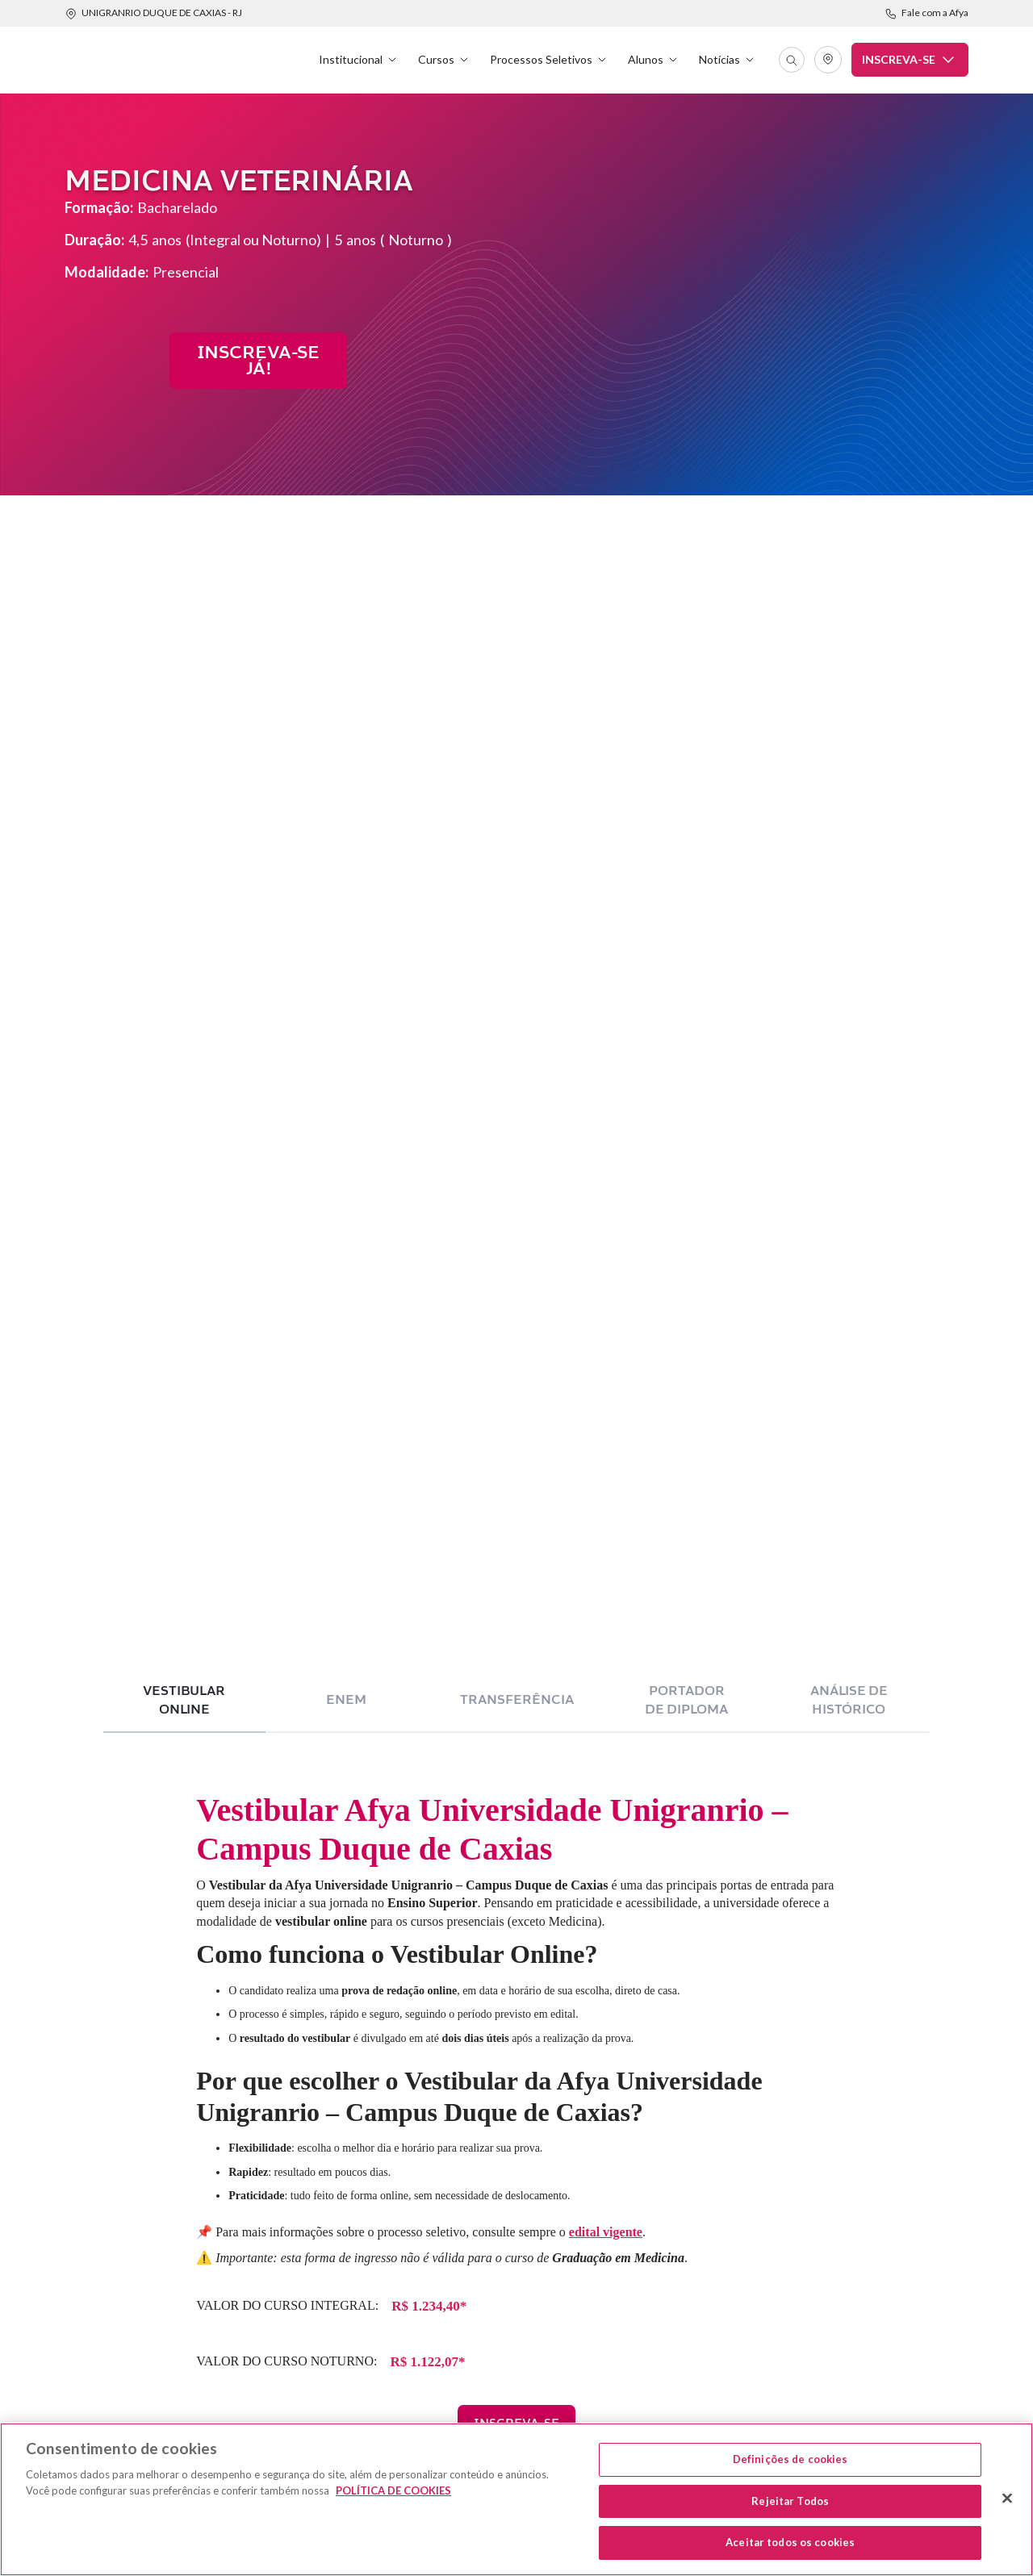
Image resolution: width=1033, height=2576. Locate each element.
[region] (516, 2499)
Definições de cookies (790, 2459)
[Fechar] (1007, 2498)
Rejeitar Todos (790, 2501)
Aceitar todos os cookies (790, 2542)
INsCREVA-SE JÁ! (258, 360)
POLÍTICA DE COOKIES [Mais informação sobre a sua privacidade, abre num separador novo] (393, 2490)
